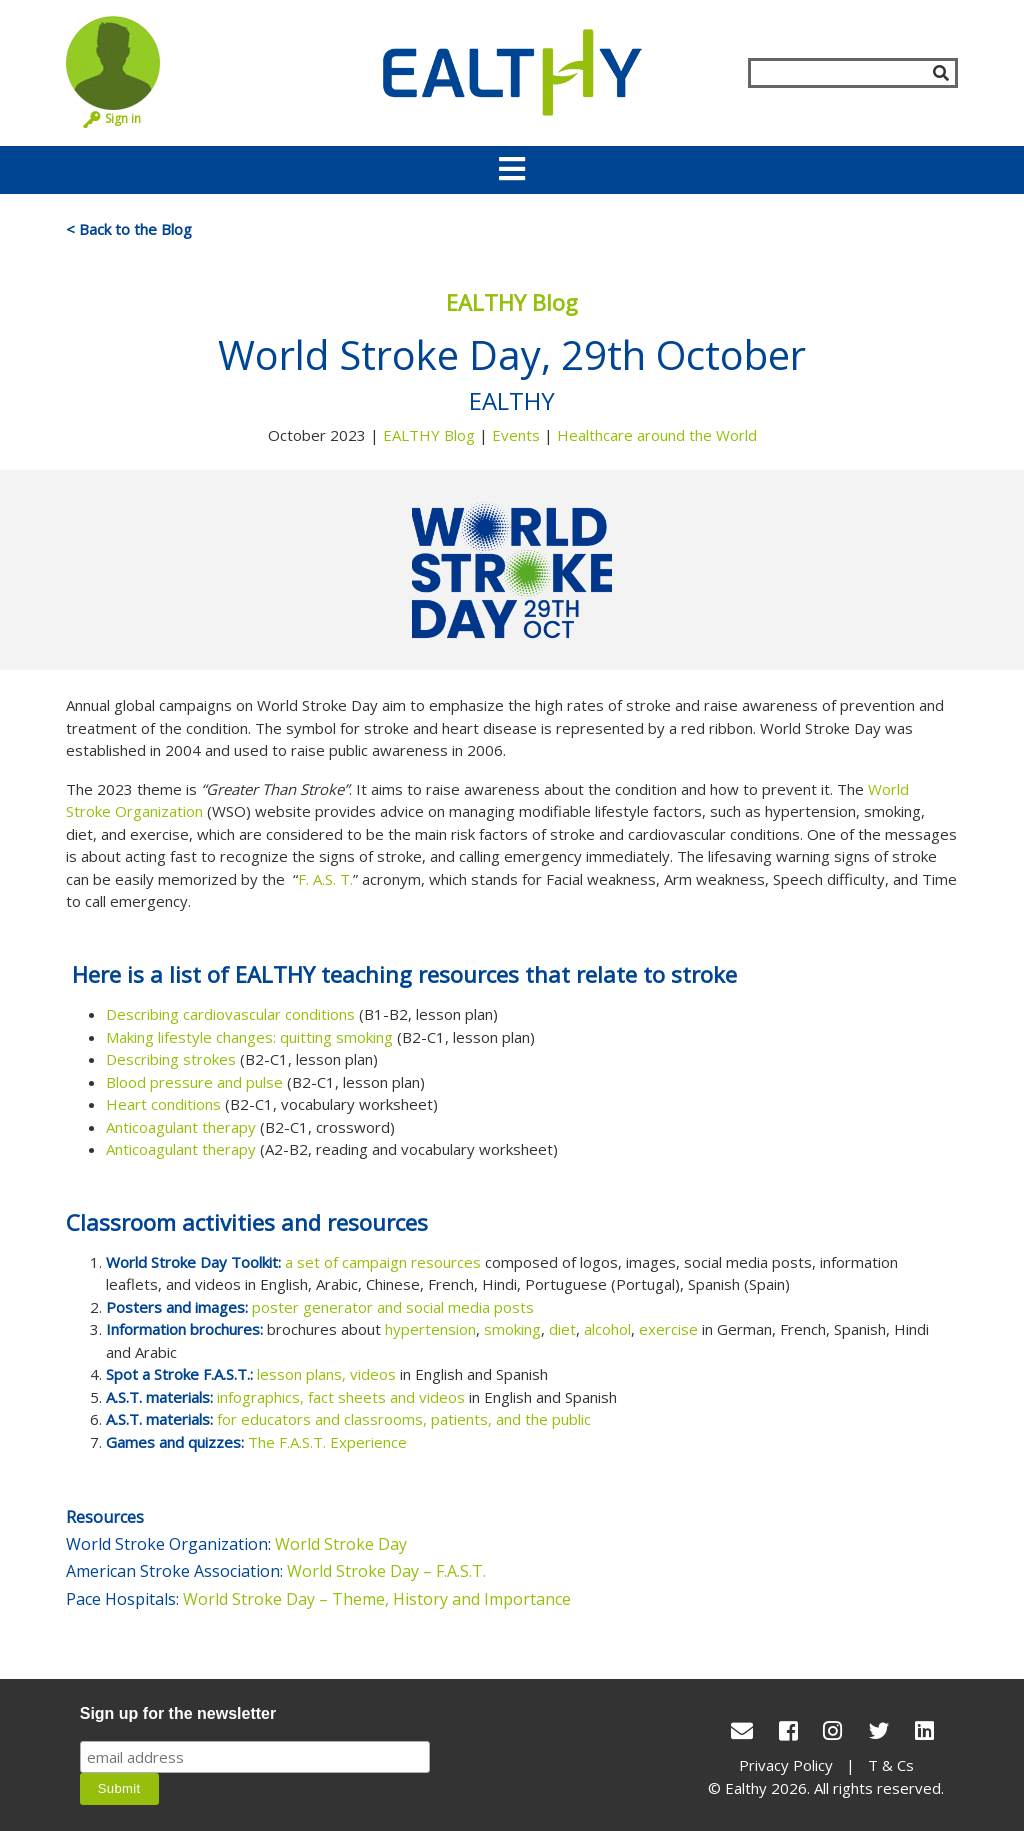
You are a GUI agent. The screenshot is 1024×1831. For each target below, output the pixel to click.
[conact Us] (742, 1730)
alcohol (607, 1329)
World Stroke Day (345, 1544)
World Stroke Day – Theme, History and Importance (377, 1599)
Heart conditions (163, 1104)
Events (516, 435)
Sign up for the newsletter (178, 1713)
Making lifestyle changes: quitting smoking (249, 1037)
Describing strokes (171, 1059)
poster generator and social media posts (393, 1307)
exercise (668, 1329)
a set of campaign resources (383, 1262)
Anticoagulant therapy (181, 1127)
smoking (512, 1329)
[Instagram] (832, 1730)
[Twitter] (879, 1730)
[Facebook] (788, 1730)
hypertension (430, 1329)
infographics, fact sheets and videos (341, 1397)
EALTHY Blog (429, 435)
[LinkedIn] (924, 1730)
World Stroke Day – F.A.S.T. (386, 1571)
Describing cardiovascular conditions (230, 1014)
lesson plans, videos (326, 1374)
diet (562, 1329)
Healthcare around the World (657, 435)
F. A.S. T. (325, 879)
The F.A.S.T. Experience (327, 1442)
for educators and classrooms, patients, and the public (404, 1419)
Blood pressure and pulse (194, 1082)
